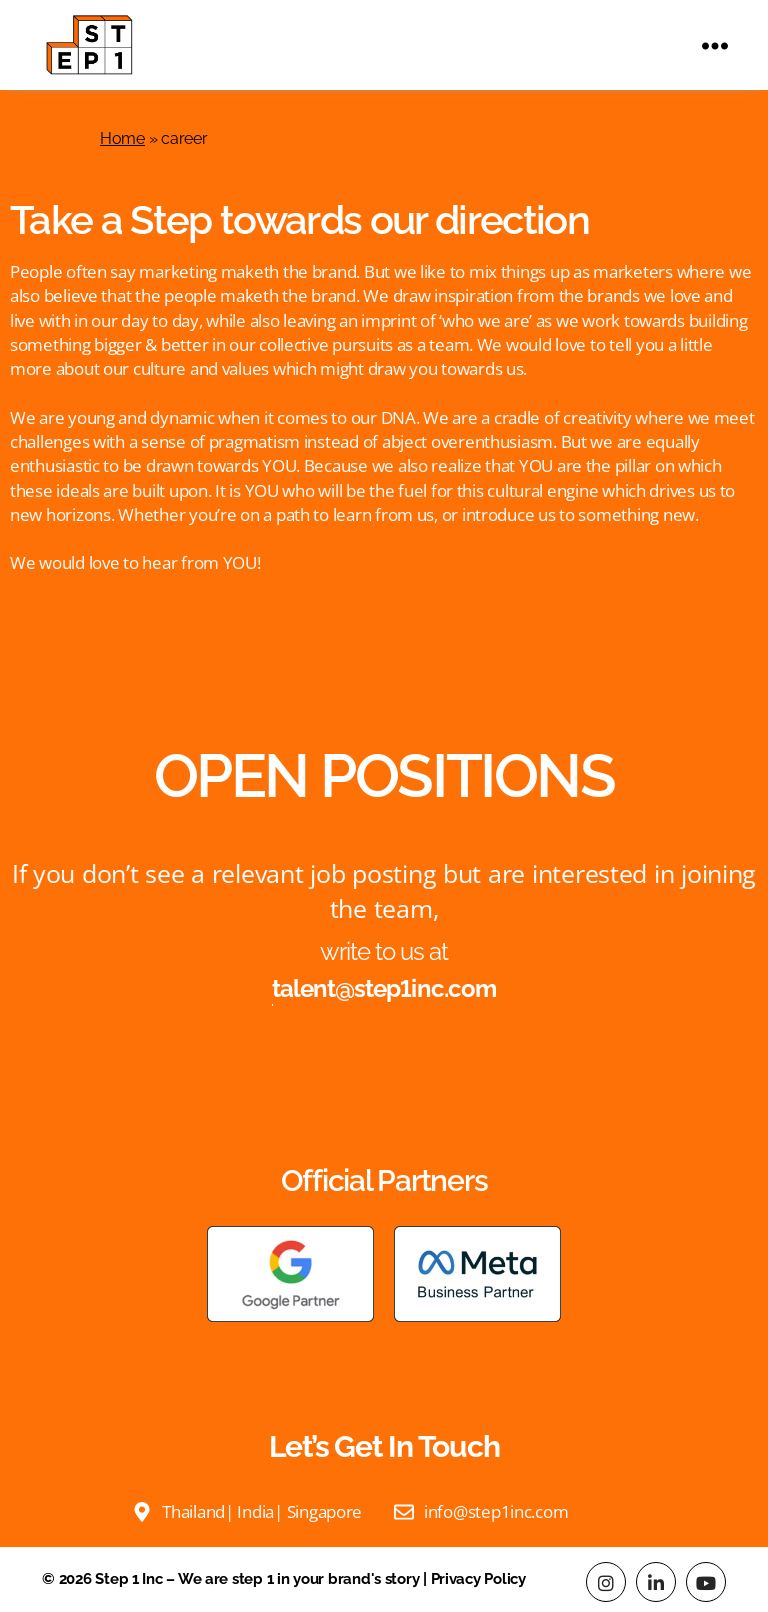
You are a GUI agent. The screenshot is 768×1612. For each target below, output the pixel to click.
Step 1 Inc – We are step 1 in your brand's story (257, 1579)
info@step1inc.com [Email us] (496, 1511)
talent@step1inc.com (383, 988)
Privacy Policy (478, 1579)
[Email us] (404, 1509)
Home (122, 138)
